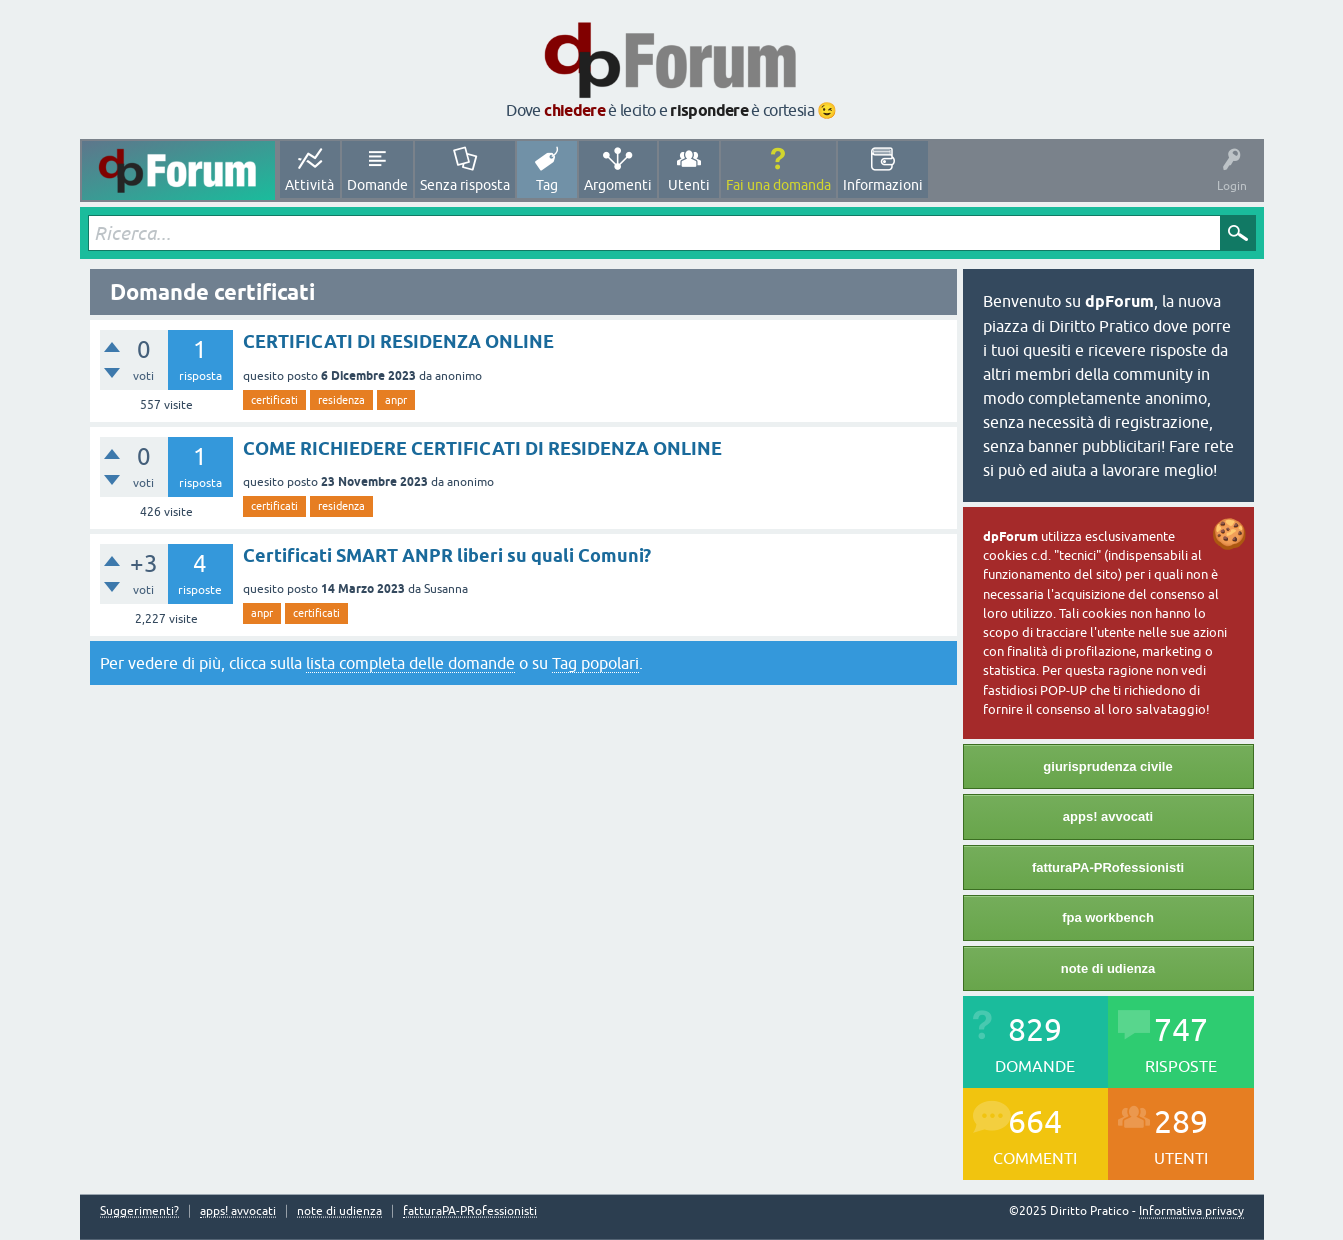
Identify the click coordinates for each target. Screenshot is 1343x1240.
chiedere (574, 110)
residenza (341, 400)
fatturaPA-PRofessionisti (1108, 867)
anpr (396, 400)
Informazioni (883, 185)
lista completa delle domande (410, 663)
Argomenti (618, 185)
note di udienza (1108, 968)
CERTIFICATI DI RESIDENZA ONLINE (398, 341)
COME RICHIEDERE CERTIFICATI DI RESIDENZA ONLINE (482, 448)
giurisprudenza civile (1107, 766)
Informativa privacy (1191, 1211)
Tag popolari (595, 663)
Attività (309, 185)
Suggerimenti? (139, 1211)
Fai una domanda (778, 185)
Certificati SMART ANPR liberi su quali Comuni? (447, 555)
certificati (274, 400)
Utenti (689, 185)
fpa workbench (1108, 917)
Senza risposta (465, 185)
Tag (547, 185)
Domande (377, 185)
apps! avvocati (1108, 816)
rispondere (709, 110)
